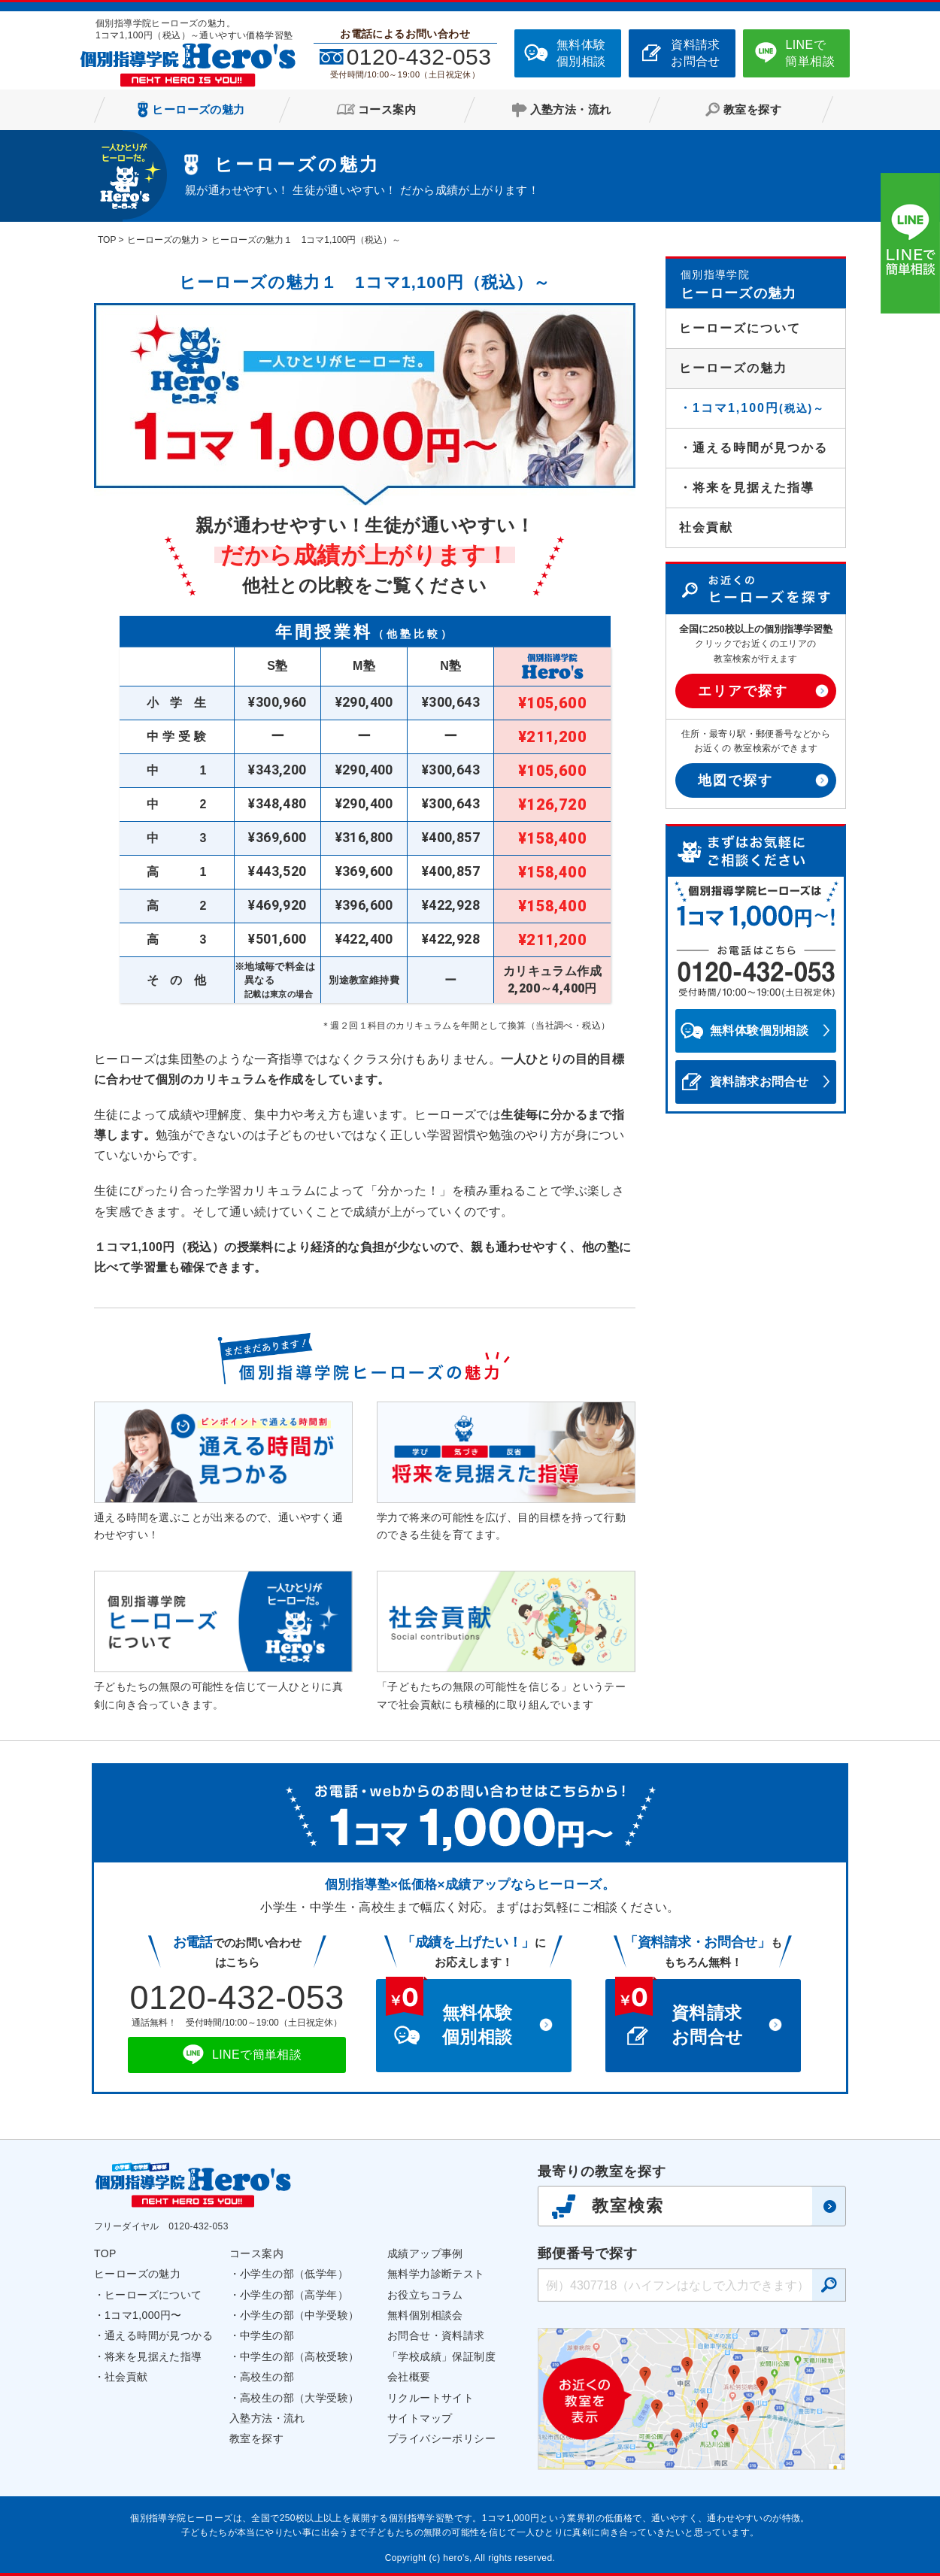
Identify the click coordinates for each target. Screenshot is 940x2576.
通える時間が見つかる (159, 2335)
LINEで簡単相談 (810, 53)
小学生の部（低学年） (294, 2274)
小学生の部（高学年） (294, 2295)
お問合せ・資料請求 (436, 2335)
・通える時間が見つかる (753, 447)
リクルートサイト (430, 2398)
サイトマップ (419, 2418)
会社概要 (409, 2377)
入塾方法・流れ (267, 2418)
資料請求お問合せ (695, 53)
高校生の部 (267, 2377)
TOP (105, 2253)
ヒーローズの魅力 (137, 2274)
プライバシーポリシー (441, 2438)
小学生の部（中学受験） (299, 2315)
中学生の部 (267, 2335)
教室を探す (256, 2438)
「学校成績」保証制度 (441, 2356)
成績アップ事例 (425, 2253)
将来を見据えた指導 (153, 2356)
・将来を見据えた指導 (746, 487)
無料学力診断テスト (436, 2274)
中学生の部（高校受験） (299, 2356)
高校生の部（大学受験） (299, 2398)
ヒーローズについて (740, 328)
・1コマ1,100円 (752, 408)
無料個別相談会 (425, 2315)
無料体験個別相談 (581, 53)
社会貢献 (706, 527)
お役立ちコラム (425, 2295)
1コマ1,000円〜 (143, 2315)
